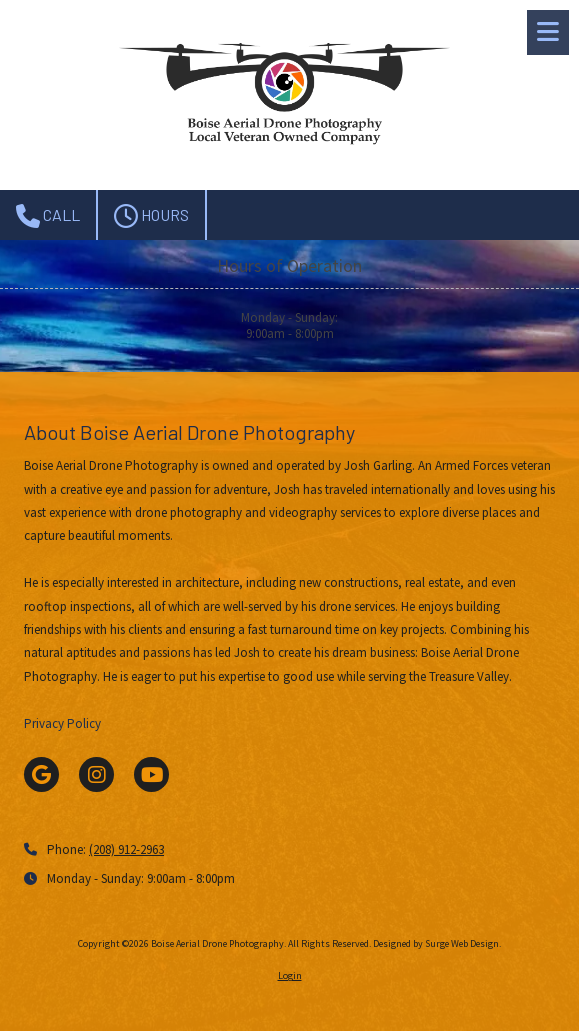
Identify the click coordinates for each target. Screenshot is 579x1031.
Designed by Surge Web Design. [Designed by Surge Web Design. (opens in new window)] (437, 943)
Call (48, 216)
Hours (151, 216)
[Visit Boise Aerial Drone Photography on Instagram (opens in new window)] (96, 774)
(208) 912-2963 (126, 849)
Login (290, 975)
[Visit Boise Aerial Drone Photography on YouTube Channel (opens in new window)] (151, 774)
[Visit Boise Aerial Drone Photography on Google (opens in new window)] (41, 774)
